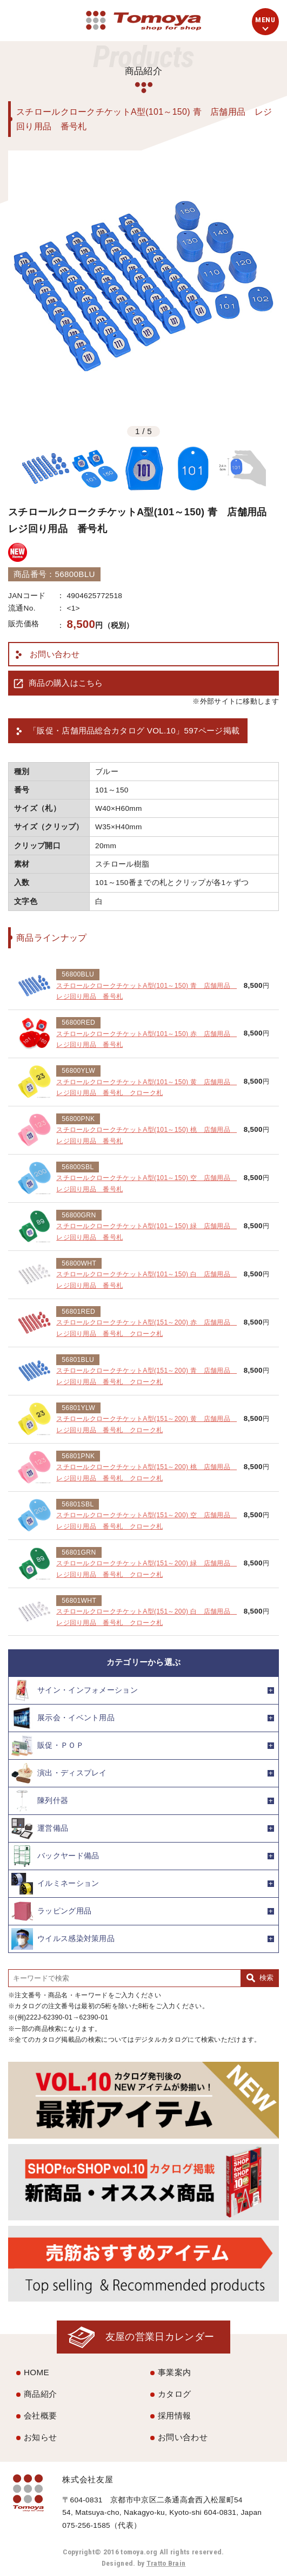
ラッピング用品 (51, 1911)
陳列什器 (39, 1801)
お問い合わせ (54, 654)
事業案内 (174, 2372)
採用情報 (174, 2415)
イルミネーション (55, 1884)
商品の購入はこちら (66, 682)
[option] (143, 286)
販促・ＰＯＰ (47, 1745)
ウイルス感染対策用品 (63, 1939)
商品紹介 (40, 2393)
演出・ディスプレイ (59, 1773)
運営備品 (39, 1828)
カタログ (174, 2393)
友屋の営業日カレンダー (159, 2336)
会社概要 (40, 2415)
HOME (36, 2372)
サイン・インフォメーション (74, 1690)
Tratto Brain (166, 2563)
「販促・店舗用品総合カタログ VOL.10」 (134, 731)
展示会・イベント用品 (63, 1718)
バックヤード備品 (55, 1856)
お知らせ (40, 2437)
